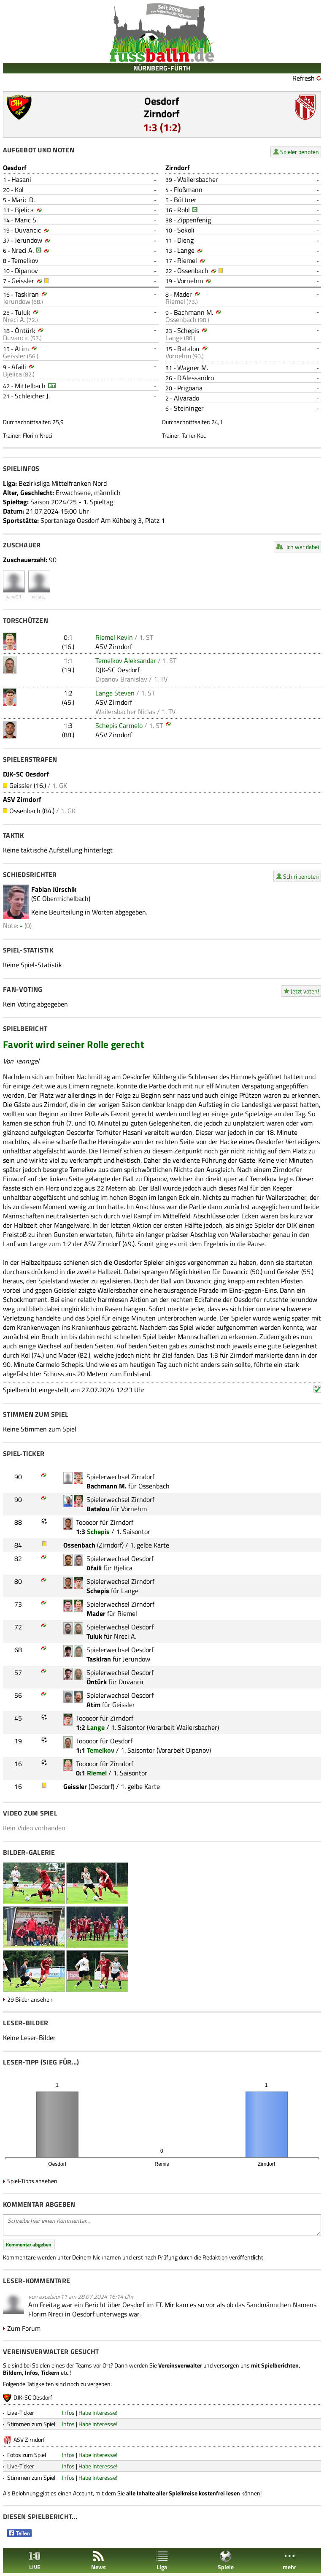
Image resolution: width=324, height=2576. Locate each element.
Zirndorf (162, 113)
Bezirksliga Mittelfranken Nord (63, 483)
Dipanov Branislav (121, 679)
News (98, 2560)
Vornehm (190, 281)
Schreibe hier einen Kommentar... (162, 2224)
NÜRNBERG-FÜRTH (162, 68)
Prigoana (189, 388)
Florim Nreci (37, 435)
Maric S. (26, 220)
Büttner (185, 200)
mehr (289, 2560)
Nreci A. (22, 250)
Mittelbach (30, 386)
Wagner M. (192, 368)
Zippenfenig (194, 220)
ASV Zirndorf (113, 646)
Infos (68, 2412)
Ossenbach (192, 270)
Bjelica (24, 210)
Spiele (226, 2560)
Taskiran (27, 294)
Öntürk (25, 330)
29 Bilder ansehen (30, 1999)
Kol (19, 189)
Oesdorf (161, 100)
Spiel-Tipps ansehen (32, 2180)
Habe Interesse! (97, 2412)
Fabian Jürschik (53, 889)
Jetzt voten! (305, 991)
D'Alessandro (195, 378)
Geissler (22, 281)
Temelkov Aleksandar (125, 660)
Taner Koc (194, 435)
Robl (183, 210)
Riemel (187, 260)
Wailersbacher (197, 179)
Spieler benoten (299, 151)
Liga (162, 2560)
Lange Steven (115, 693)
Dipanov (26, 270)
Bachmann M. (193, 312)
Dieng (185, 240)
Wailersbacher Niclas (125, 711)
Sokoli (185, 230)
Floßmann (188, 189)
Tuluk (22, 312)
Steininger (189, 408)
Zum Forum (23, 2328)
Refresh (303, 78)
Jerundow (28, 240)
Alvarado (186, 398)
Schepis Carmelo (119, 725)
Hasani (21, 179)
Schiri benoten (301, 876)
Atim (22, 349)
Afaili (18, 367)
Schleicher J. (32, 396)
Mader (183, 294)
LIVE (34, 2560)
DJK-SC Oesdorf (117, 670)
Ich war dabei (302, 546)
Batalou (188, 349)
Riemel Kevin (114, 637)
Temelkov (24, 260)
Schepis (188, 330)
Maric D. (23, 200)
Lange (185, 250)
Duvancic (28, 230)
